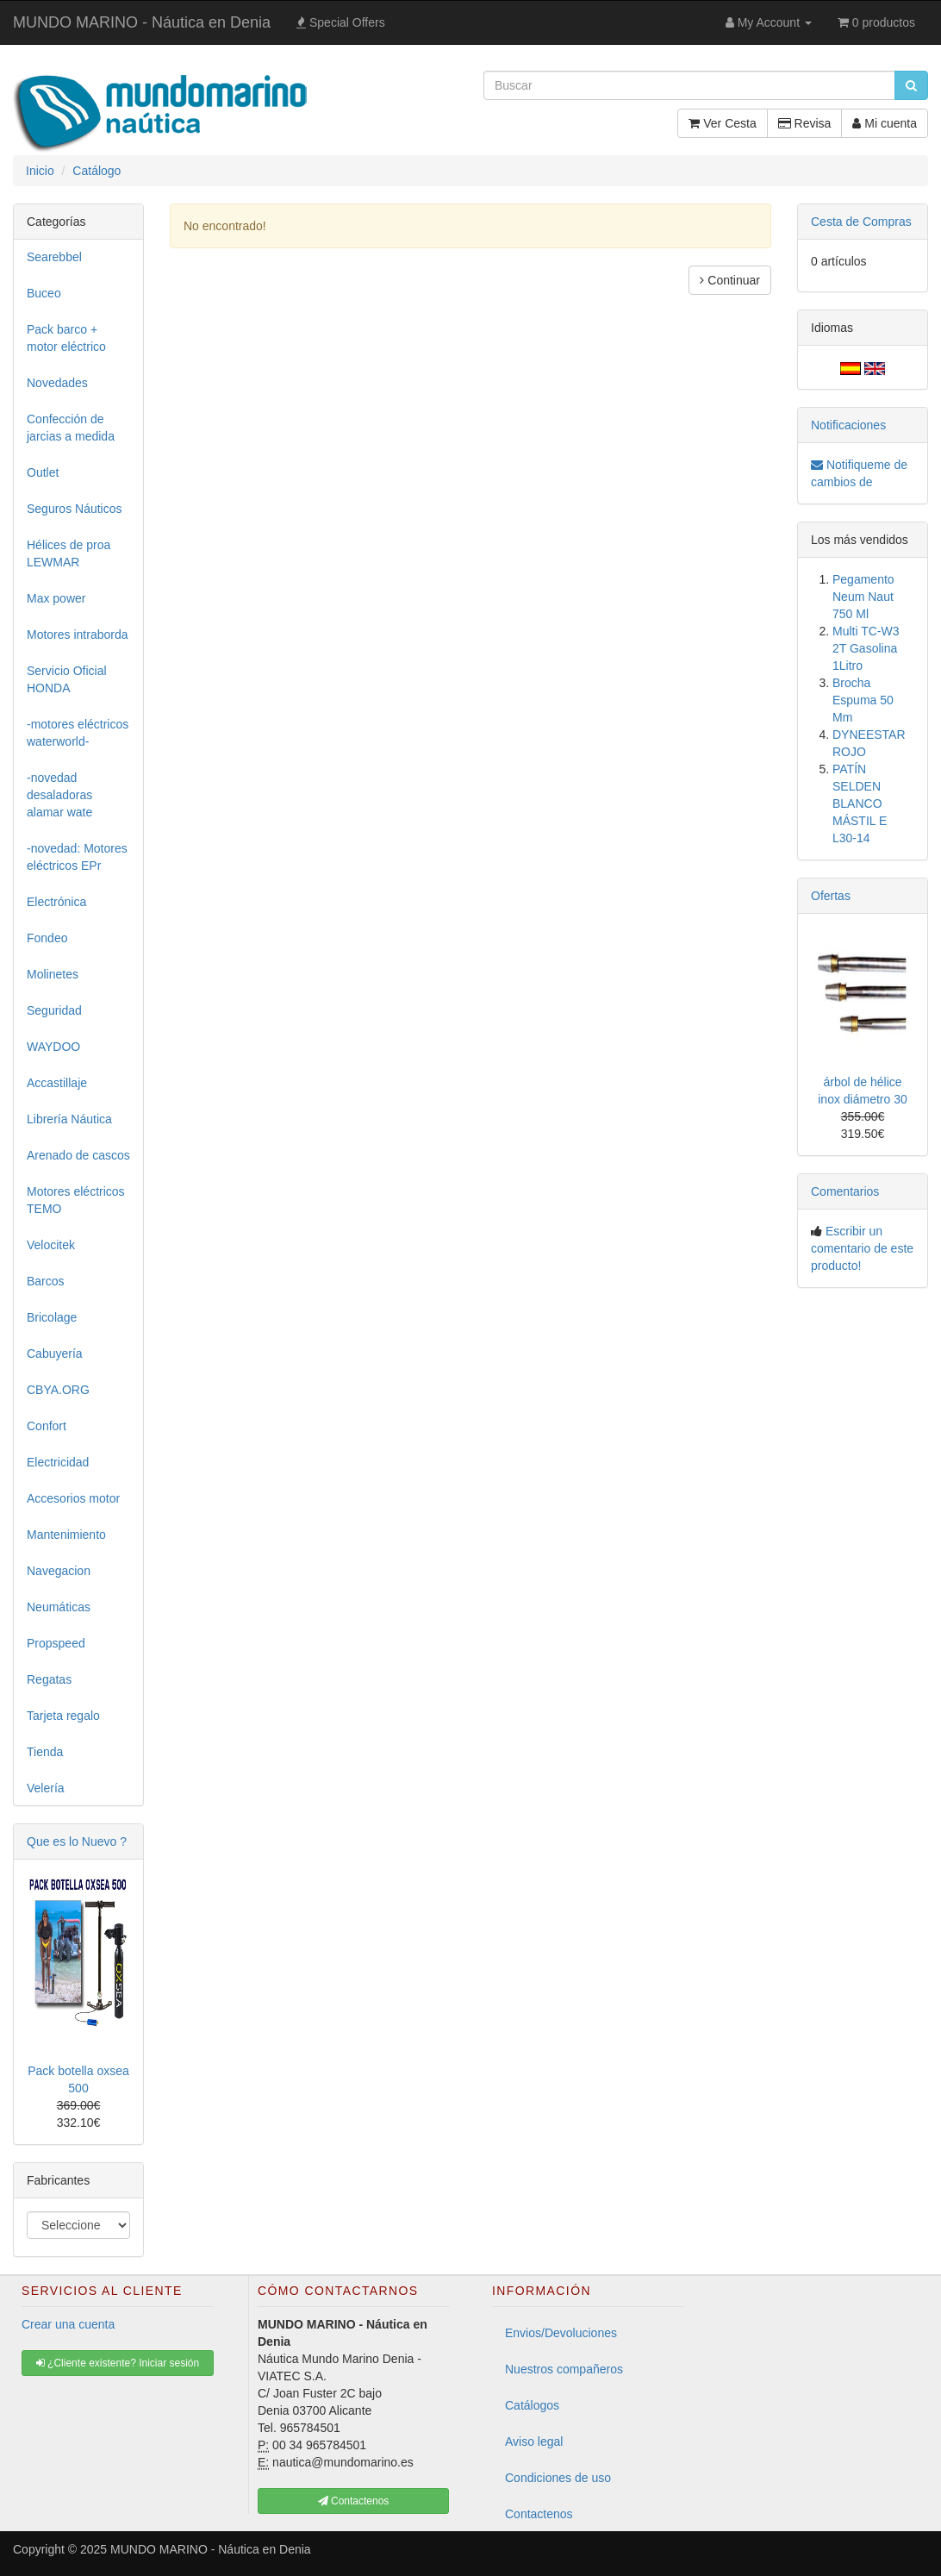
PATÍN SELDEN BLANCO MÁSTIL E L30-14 (859, 803)
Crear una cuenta (68, 2324)
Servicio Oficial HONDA (67, 679)
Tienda (45, 1752)
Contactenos (539, 2514)
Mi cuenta (884, 123)
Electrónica (56, 902)
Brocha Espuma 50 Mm (863, 700)
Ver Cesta (722, 123)
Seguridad (54, 1010)
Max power (56, 598)
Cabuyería (55, 1353)
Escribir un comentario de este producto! (862, 1248)
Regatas (49, 1679)
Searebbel (54, 257)
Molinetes (52, 974)
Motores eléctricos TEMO (76, 1200)
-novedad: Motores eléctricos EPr (77, 856)
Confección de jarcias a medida (71, 427)
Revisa (805, 123)
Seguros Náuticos (74, 509)
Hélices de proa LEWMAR (68, 553)
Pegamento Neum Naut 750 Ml (863, 596)
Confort (46, 1426)
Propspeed (56, 1643)
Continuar (730, 280)
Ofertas (831, 896)
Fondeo (47, 938)
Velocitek (51, 1245)
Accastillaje (57, 1083)
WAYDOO (53, 1047)
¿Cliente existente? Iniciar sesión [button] (117, 2363)
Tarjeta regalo (63, 1716)
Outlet (43, 472)
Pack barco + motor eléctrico (66, 337)
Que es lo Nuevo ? (77, 1841)
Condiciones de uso (558, 2478)
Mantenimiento (66, 1534)
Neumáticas (58, 1607)
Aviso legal (534, 2441)
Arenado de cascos (78, 1155)
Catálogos (532, 2405)
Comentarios (845, 1191)
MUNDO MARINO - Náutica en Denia (142, 22)
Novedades (57, 383)
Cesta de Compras (861, 221)
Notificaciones (848, 425)
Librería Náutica (69, 1119)
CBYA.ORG (58, 1390)
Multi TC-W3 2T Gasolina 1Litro (866, 648)
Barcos (46, 1281)
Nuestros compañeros (564, 2369)
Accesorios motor (73, 1498)
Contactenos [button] (353, 2501)
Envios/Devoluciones (561, 2333)
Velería (46, 1788)
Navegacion (58, 1571)
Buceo (44, 293)
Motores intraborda (77, 634)
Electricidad (58, 1462)
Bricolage (52, 1317)
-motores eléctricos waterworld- (77, 732)
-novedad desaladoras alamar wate (59, 795)
